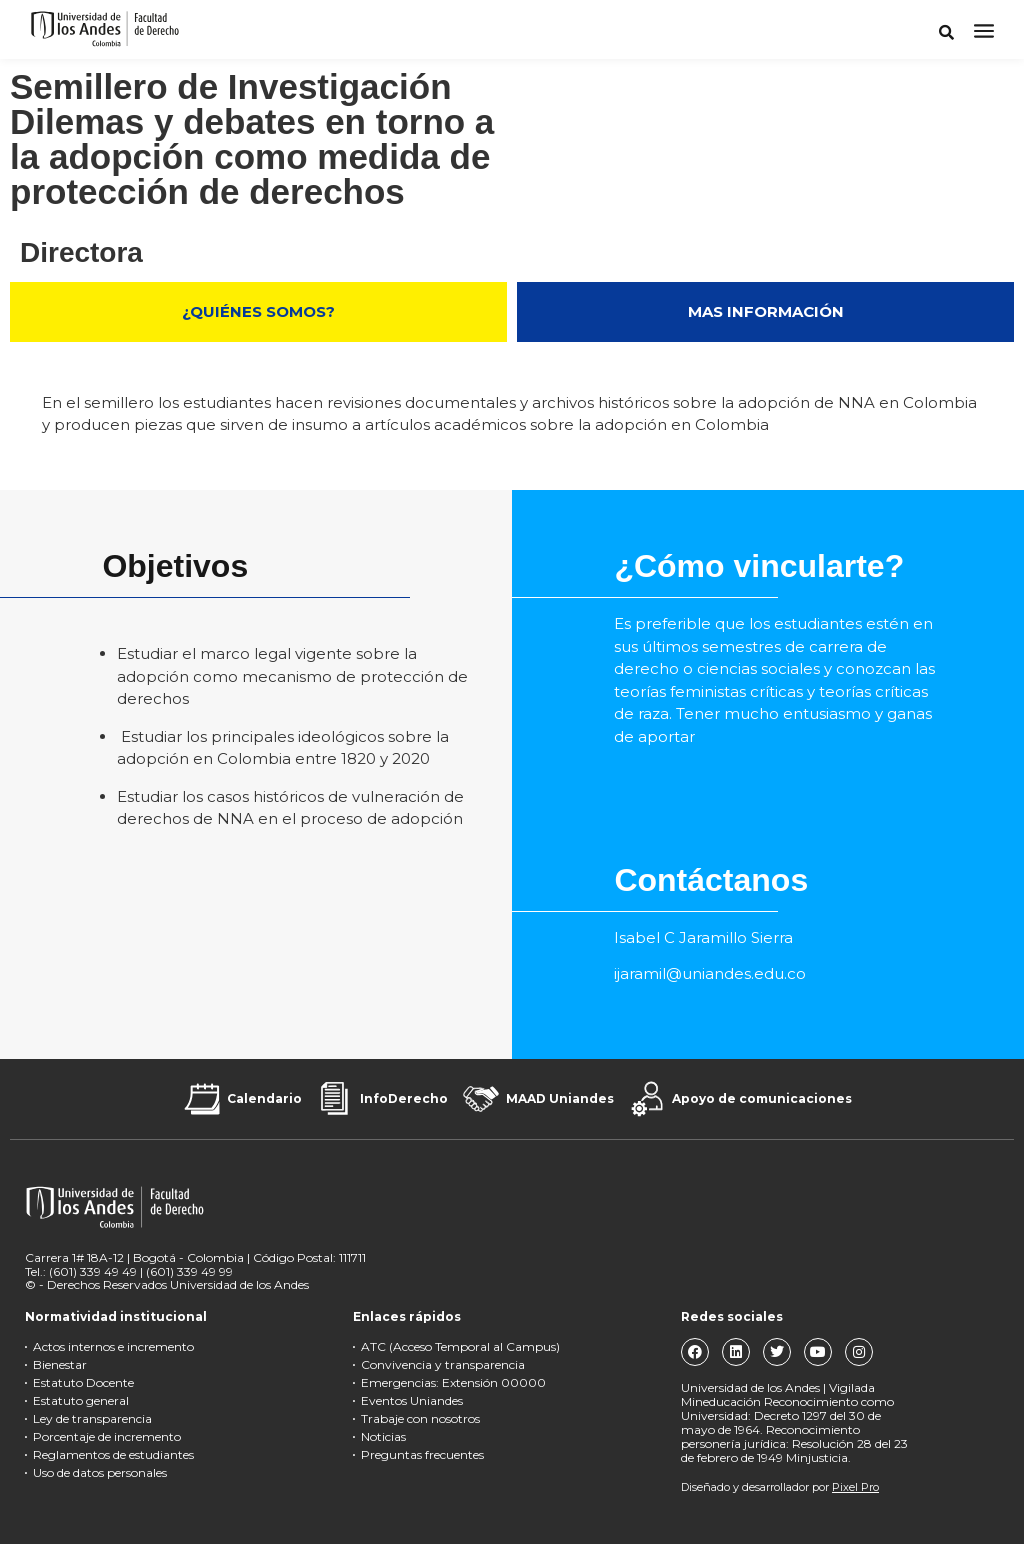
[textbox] (780, 680)
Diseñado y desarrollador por (780, 1487)
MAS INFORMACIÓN (766, 311)
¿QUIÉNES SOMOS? (258, 311)
